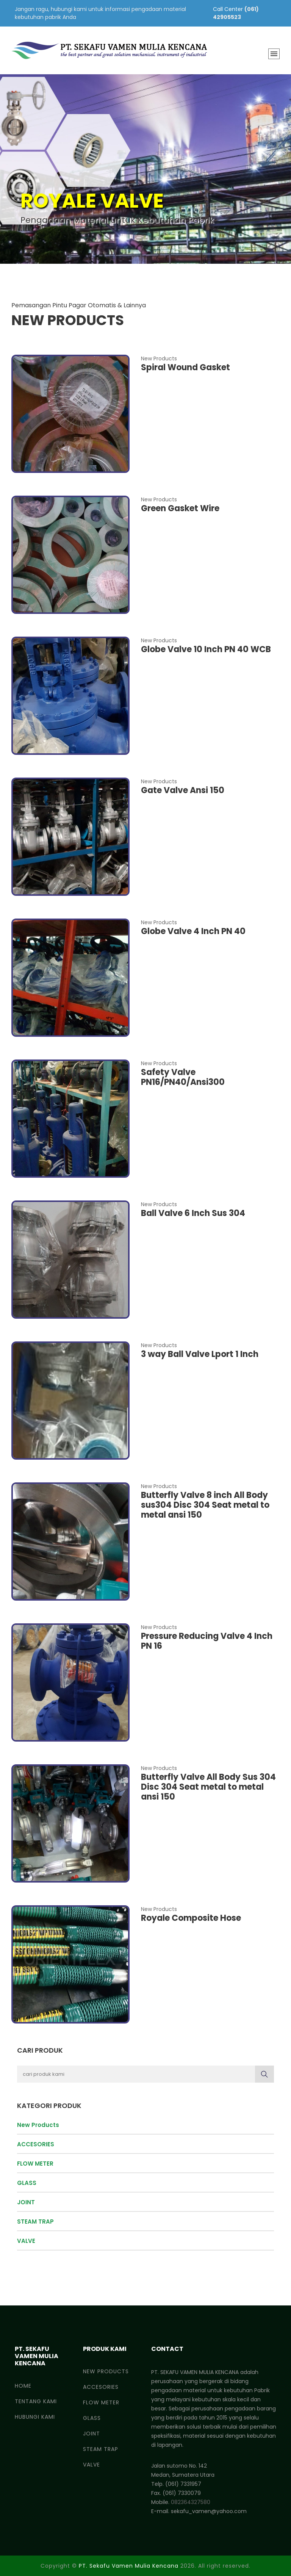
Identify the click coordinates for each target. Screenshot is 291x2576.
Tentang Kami (36, 2401)
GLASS (26, 2183)
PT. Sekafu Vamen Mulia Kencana (128, 2566)
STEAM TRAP (35, 2221)
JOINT (26, 2202)
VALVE (26, 2241)
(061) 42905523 (236, 13)
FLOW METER (35, 2164)
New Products (38, 2125)
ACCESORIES (35, 2144)
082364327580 (190, 2502)
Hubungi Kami (35, 2417)
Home (23, 2386)
